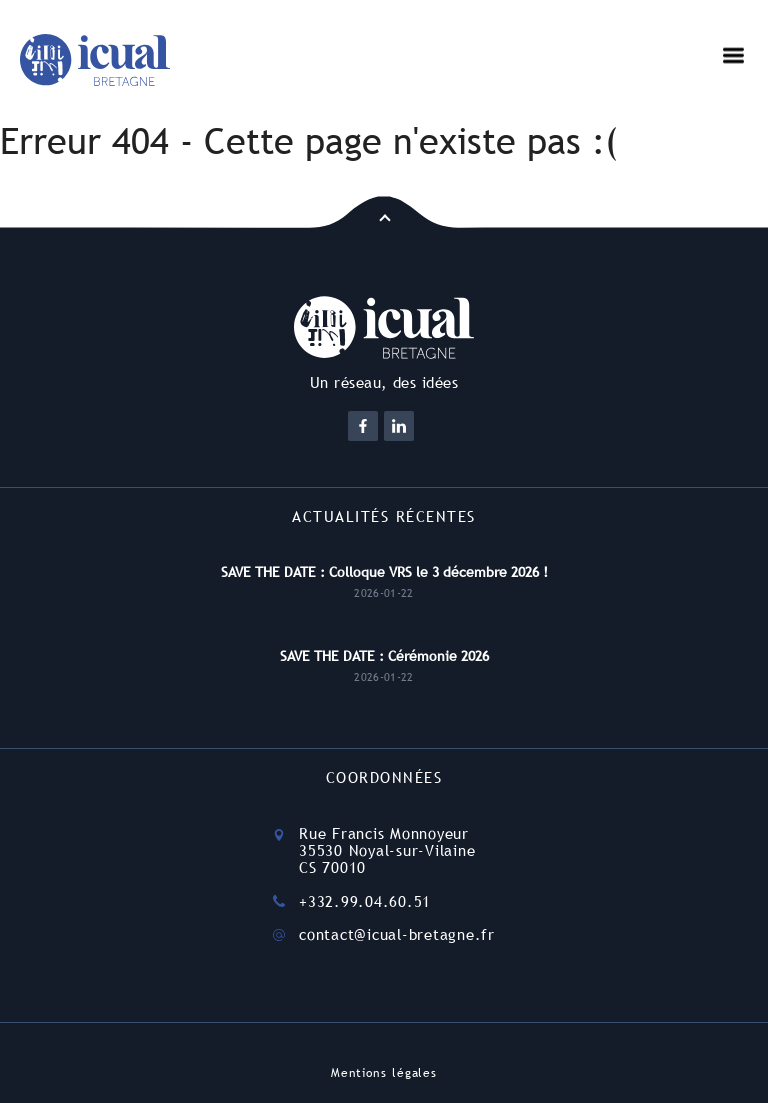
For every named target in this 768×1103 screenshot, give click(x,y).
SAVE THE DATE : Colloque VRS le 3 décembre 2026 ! (384, 572)
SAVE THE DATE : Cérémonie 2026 (384, 656)
